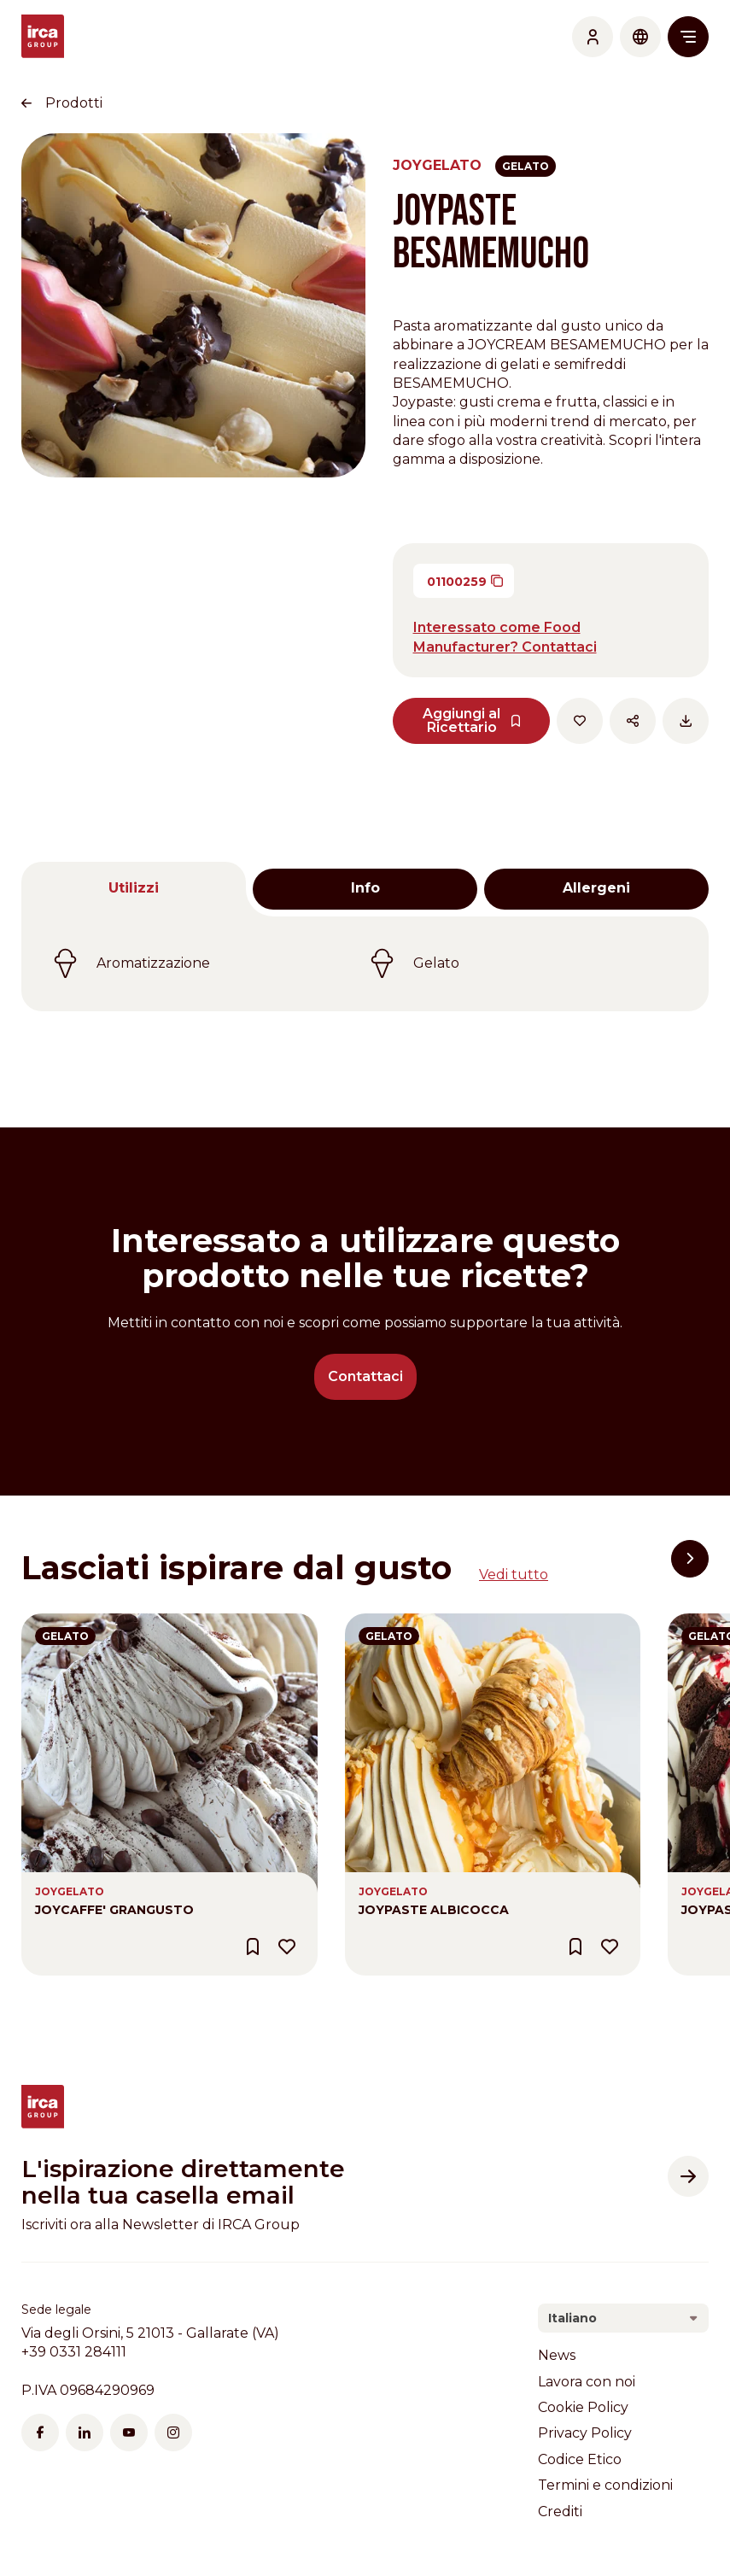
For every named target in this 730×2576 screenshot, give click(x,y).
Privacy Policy (585, 2433)
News (556, 2355)
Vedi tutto (513, 1574)
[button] (690, 1559)
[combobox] (623, 2318)
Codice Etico (580, 2459)
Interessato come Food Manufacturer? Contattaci (505, 636)
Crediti (560, 2511)
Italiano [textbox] (572, 2318)
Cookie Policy (583, 2407)
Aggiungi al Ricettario (472, 720)
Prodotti (73, 103)
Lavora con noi (586, 2382)
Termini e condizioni (605, 2485)
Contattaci (365, 1376)
